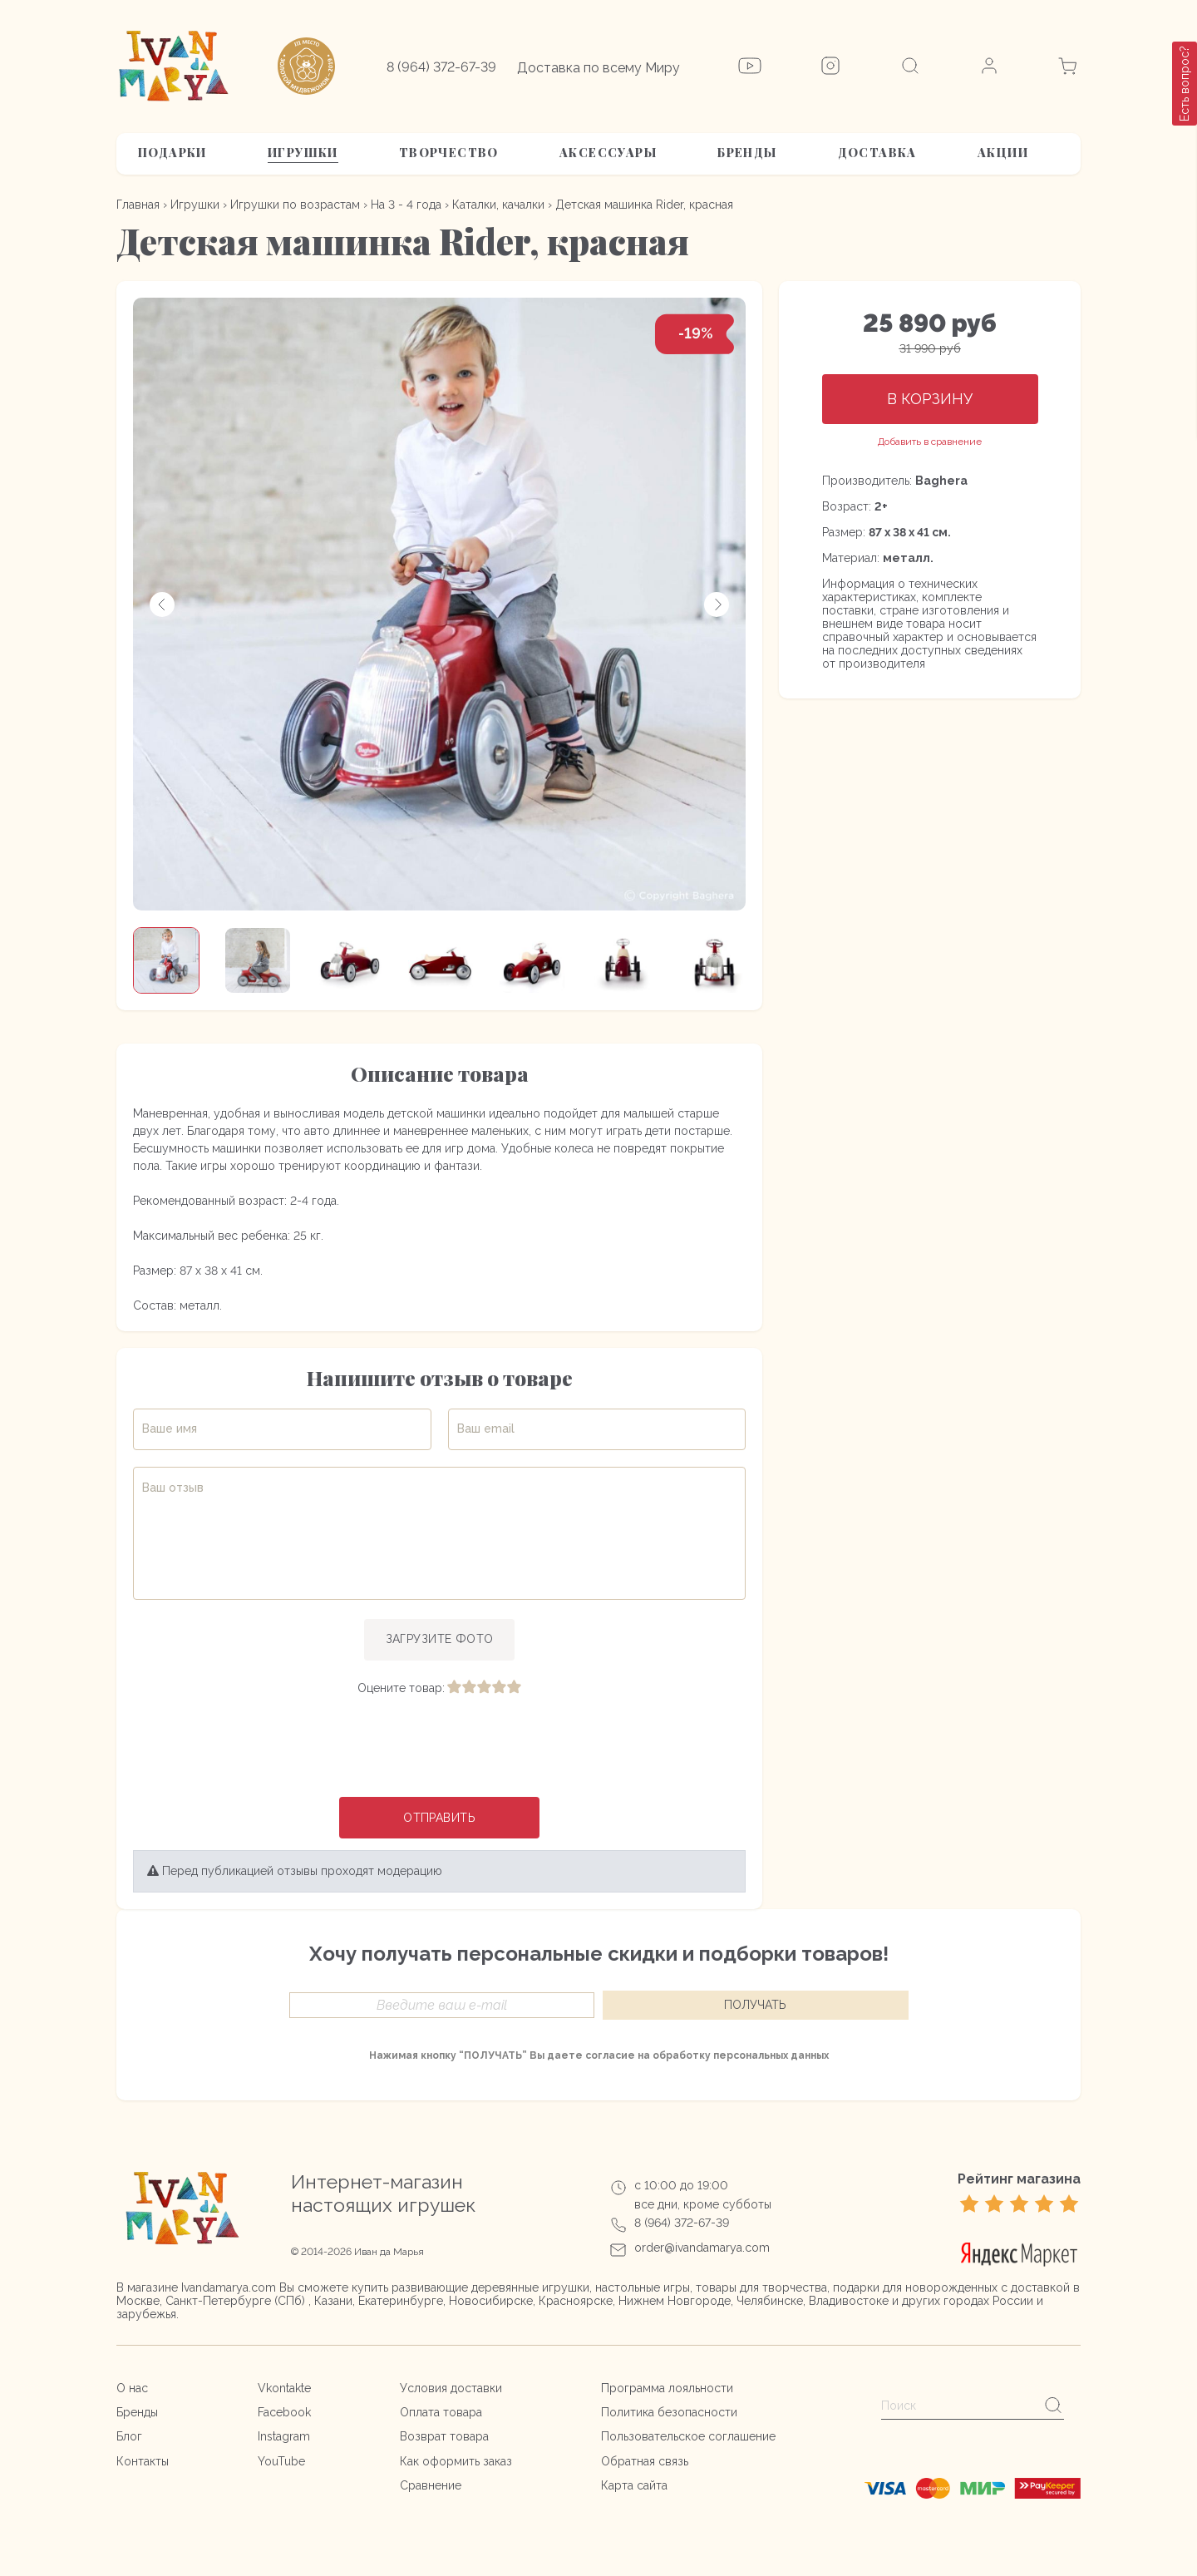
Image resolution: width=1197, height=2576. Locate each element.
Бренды (746, 152)
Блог (129, 2437)
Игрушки (303, 152)
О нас (132, 2388)
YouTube (281, 2461)
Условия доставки (451, 2388)
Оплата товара (441, 2412)
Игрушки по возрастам (295, 204)
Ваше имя (169, 1428)
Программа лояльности (667, 2388)
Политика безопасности (669, 2412)
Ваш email (486, 1428)
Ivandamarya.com (228, 2287)
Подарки (172, 152)
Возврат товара (444, 2437)
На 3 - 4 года (406, 204)
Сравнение (430, 2485)
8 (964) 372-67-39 (441, 67)
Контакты (142, 2461)
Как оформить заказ (456, 2461)
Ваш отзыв (173, 1487)
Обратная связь (644, 2461)
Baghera (941, 480)
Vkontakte (284, 2388)
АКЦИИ (1003, 152)
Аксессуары (608, 152)
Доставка (877, 152)
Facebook (284, 2412)
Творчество (449, 152)
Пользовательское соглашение (688, 2437)
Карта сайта (634, 2485)
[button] (162, 604)
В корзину (930, 398)
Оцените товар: (401, 1688)
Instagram (284, 2437)
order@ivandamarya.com (702, 2248)
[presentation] (439, 1747)
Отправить (439, 1817)
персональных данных (771, 2056)
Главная (138, 204)
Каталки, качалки (498, 204)
